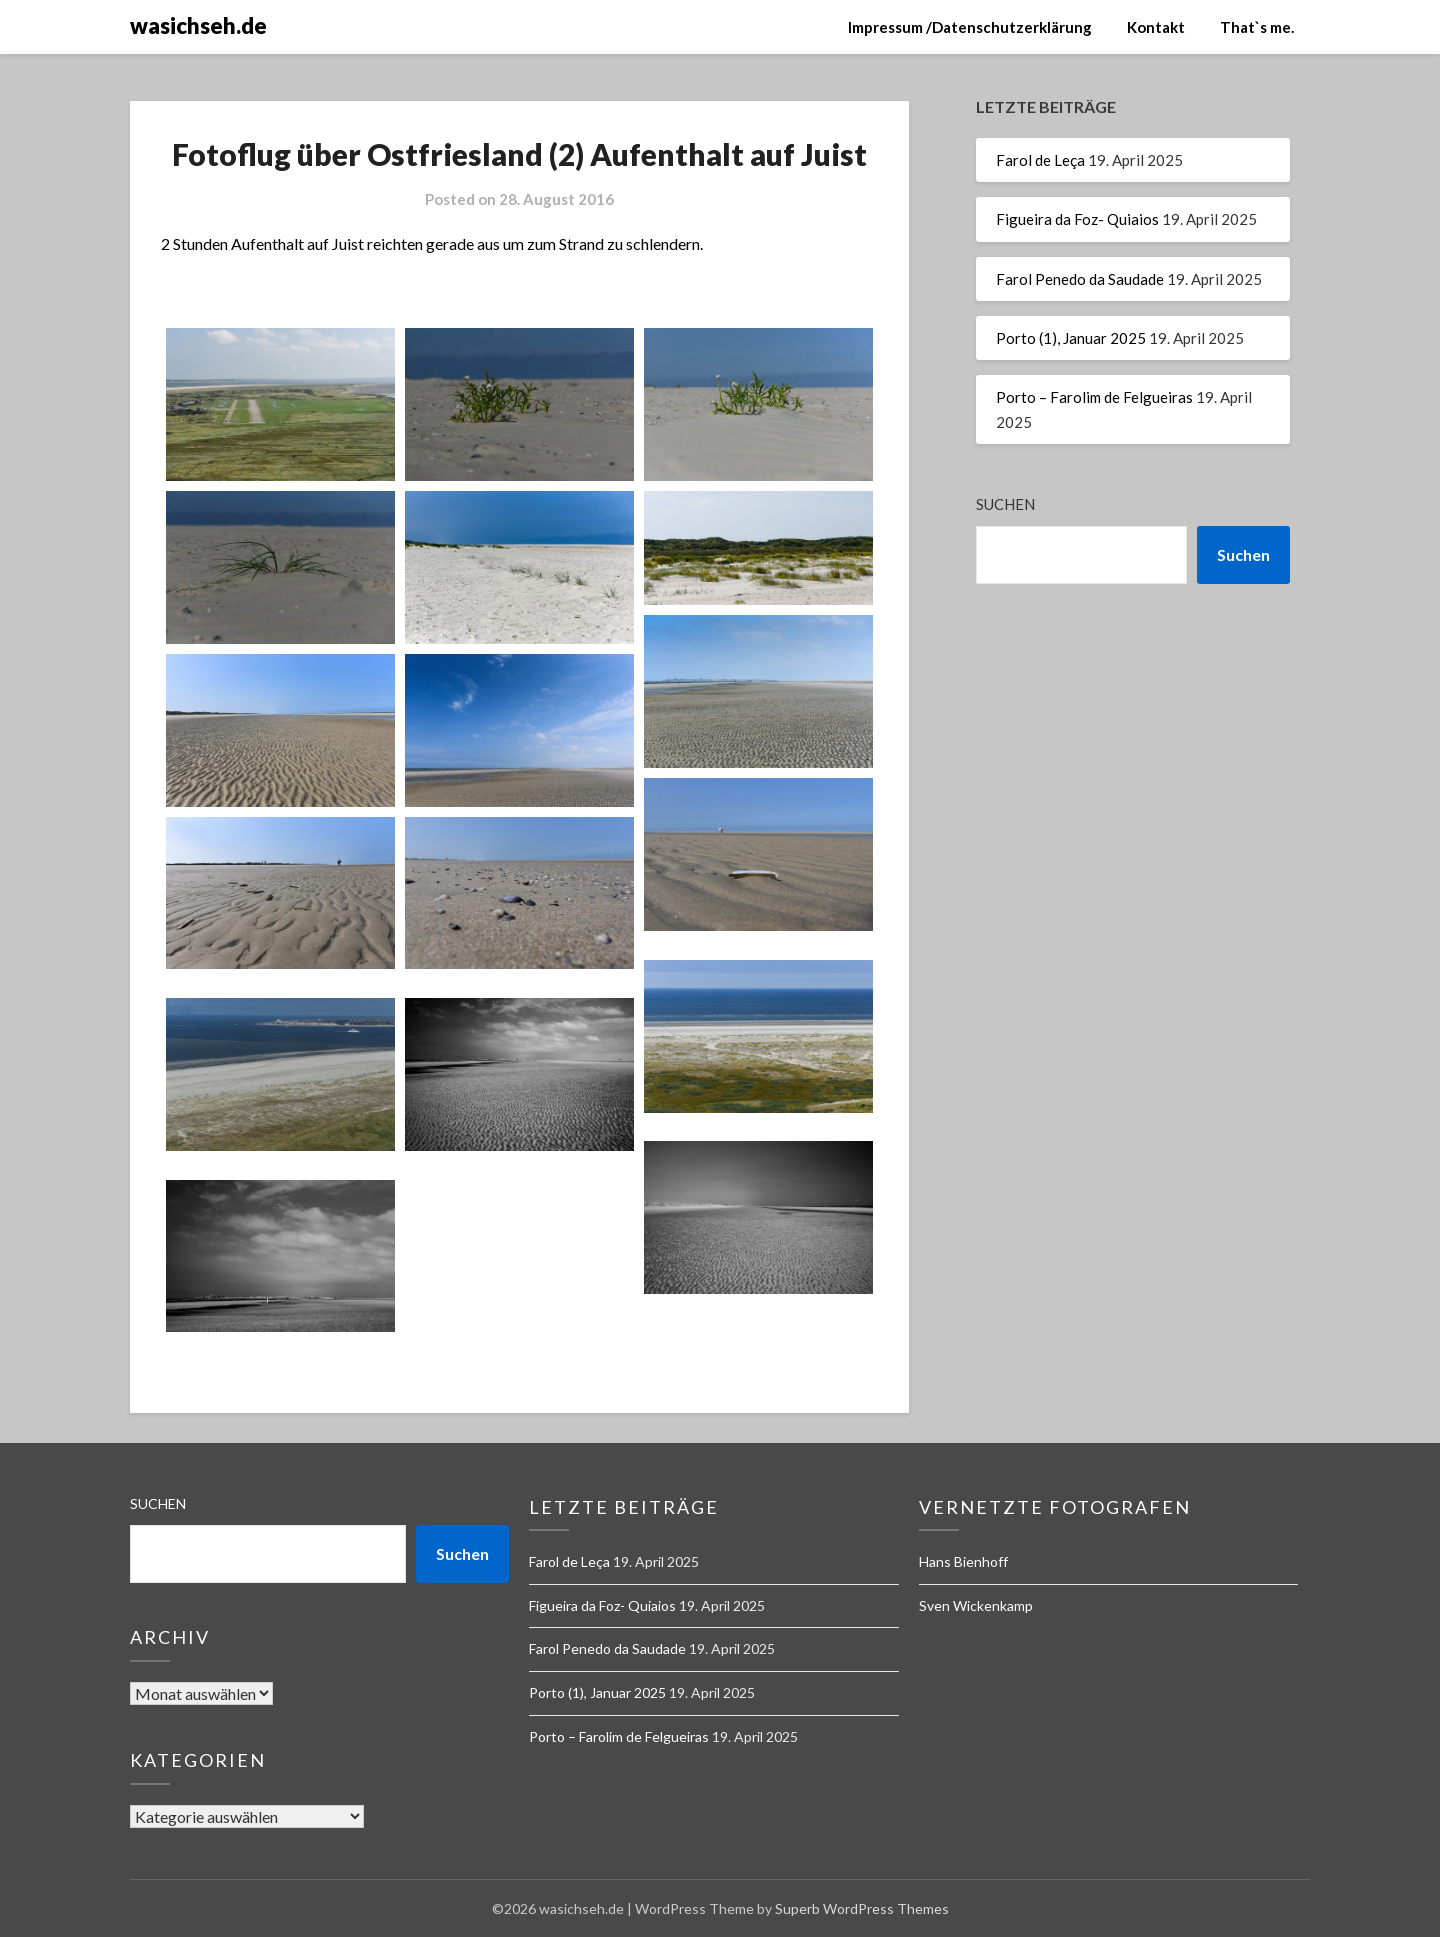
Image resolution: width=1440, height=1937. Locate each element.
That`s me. (1257, 27)
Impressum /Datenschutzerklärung (970, 27)
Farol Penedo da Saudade (1080, 279)
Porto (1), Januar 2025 (1071, 338)
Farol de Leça (1040, 160)
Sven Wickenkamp (976, 1605)
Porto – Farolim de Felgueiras (1094, 397)
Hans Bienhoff (963, 1561)
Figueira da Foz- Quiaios (1077, 219)
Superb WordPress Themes (862, 1908)
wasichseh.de (198, 25)
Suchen (1005, 504)
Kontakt (1156, 27)
